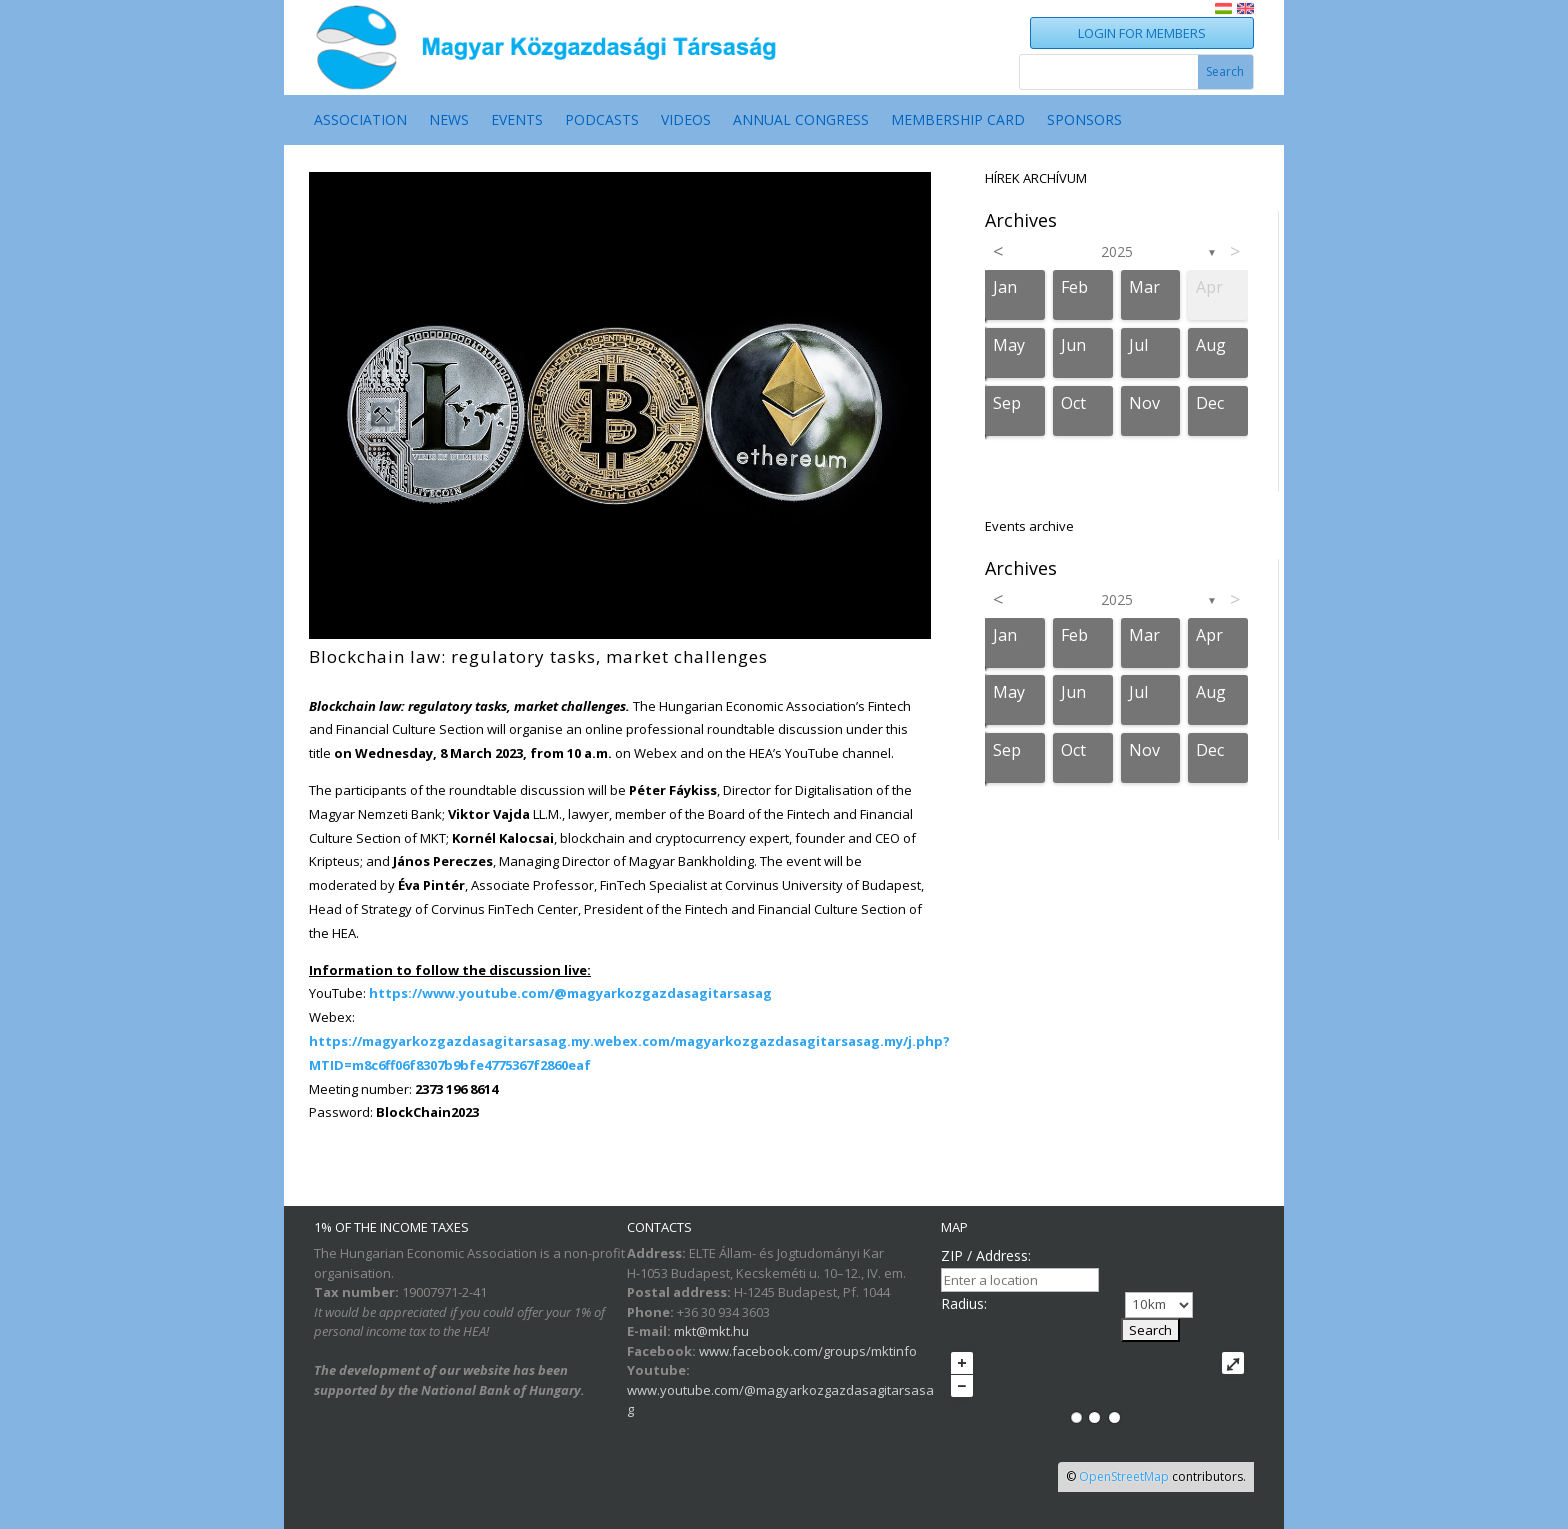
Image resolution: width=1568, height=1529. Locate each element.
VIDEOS (686, 121)
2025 (1117, 251)
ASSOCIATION (360, 121)
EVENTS (517, 121)
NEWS (449, 121)
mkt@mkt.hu (711, 1331)
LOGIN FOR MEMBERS (1142, 33)
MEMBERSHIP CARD (958, 121)
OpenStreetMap (1124, 1476)
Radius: (964, 1303)
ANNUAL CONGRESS (801, 121)
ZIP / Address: (986, 1255)
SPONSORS (1084, 121)
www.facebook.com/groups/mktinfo (808, 1351)
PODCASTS (602, 121)
